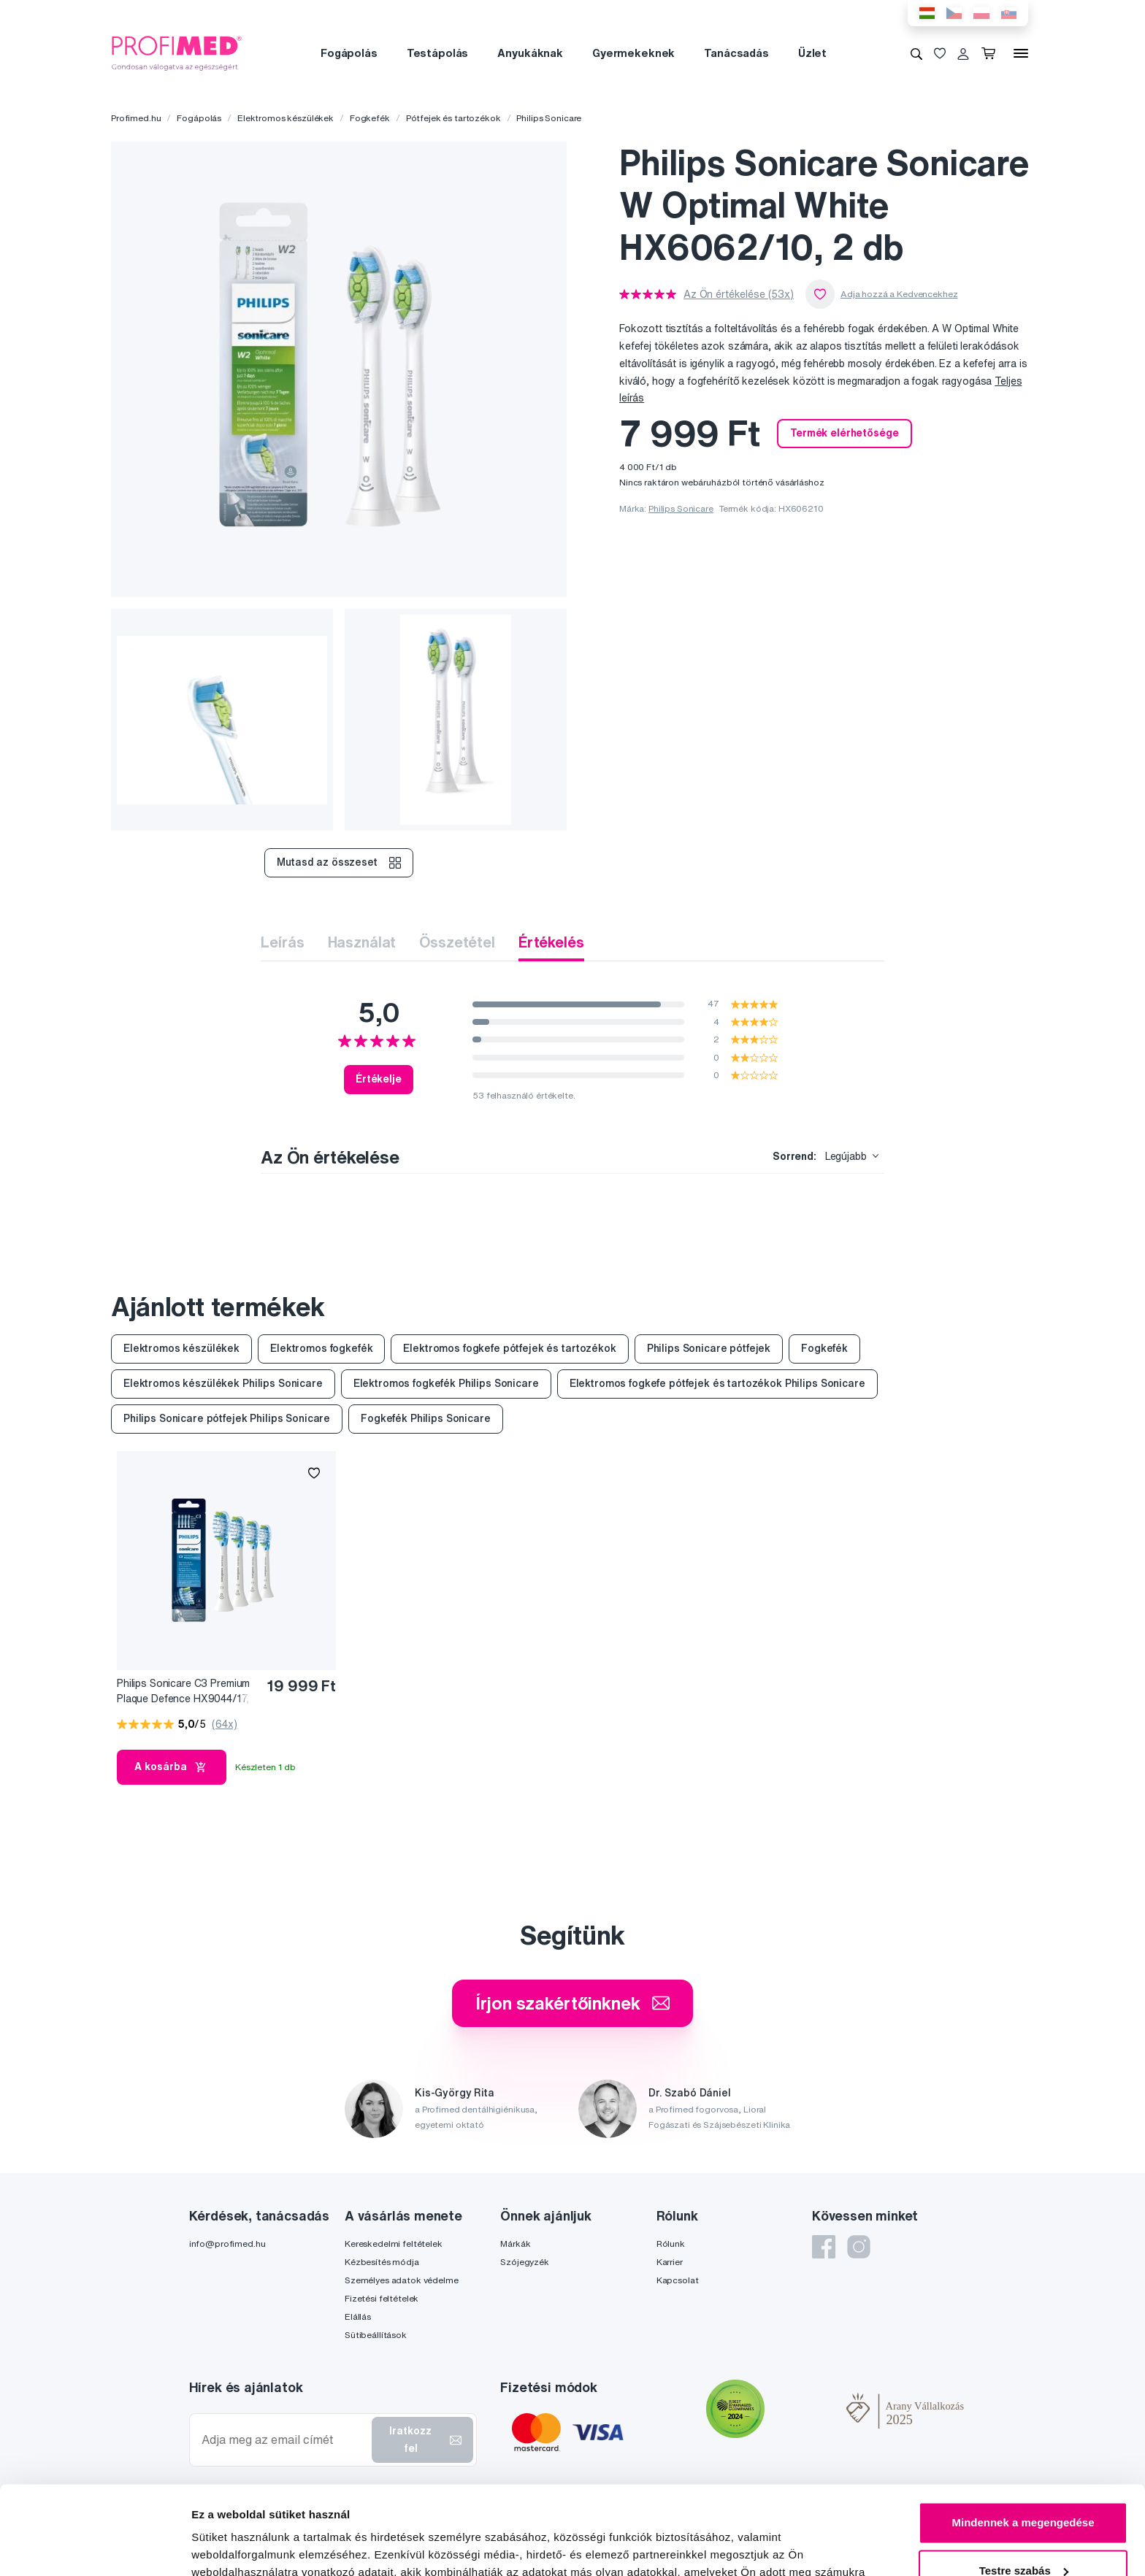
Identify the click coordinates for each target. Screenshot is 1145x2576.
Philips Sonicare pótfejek (709, 1348)
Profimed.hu (136, 118)
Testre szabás (1023, 2487)
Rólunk (670, 2243)
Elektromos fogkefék (321, 1348)
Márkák (515, 2243)
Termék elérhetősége (844, 433)
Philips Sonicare (548, 118)
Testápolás (438, 52)
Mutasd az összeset (338, 863)
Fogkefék (370, 118)
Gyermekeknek (633, 52)
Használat (362, 942)
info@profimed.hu (227, 2243)
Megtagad (1023, 2535)
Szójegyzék (524, 2262)
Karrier (669, 2262)
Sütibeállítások (376, 2334)
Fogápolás (349, 52)
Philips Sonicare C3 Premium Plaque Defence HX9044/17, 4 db (183, 1691)
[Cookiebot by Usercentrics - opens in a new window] (94, 2547)
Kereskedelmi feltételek (394, 2243)
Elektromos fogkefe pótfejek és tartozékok (509, 1348)
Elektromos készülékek (285, 118)
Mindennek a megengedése (1022, 2440)
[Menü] (1021, 53)
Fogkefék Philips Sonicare (426, 1418)
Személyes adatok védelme (402, 2280)
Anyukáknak (530, 52)
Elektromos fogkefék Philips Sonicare (446, 1383)
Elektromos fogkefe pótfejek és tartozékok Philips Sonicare (717, 1383)
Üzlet (812, 52)
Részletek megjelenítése (255, 2547)
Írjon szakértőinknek (572, 2003)
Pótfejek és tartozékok (453, 118)
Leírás (282, 942)
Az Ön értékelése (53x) (738, 294)
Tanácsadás (736, 52)
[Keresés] (916, 53)
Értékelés (551, 942)
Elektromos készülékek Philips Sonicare (223, 1383)
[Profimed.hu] (176, 52)
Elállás (358, 2316)
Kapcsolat (677, 2280)
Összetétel (457, 942)
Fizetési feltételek (381, 2298)
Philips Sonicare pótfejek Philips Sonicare (226, 1418)
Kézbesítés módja (382, 2262)
